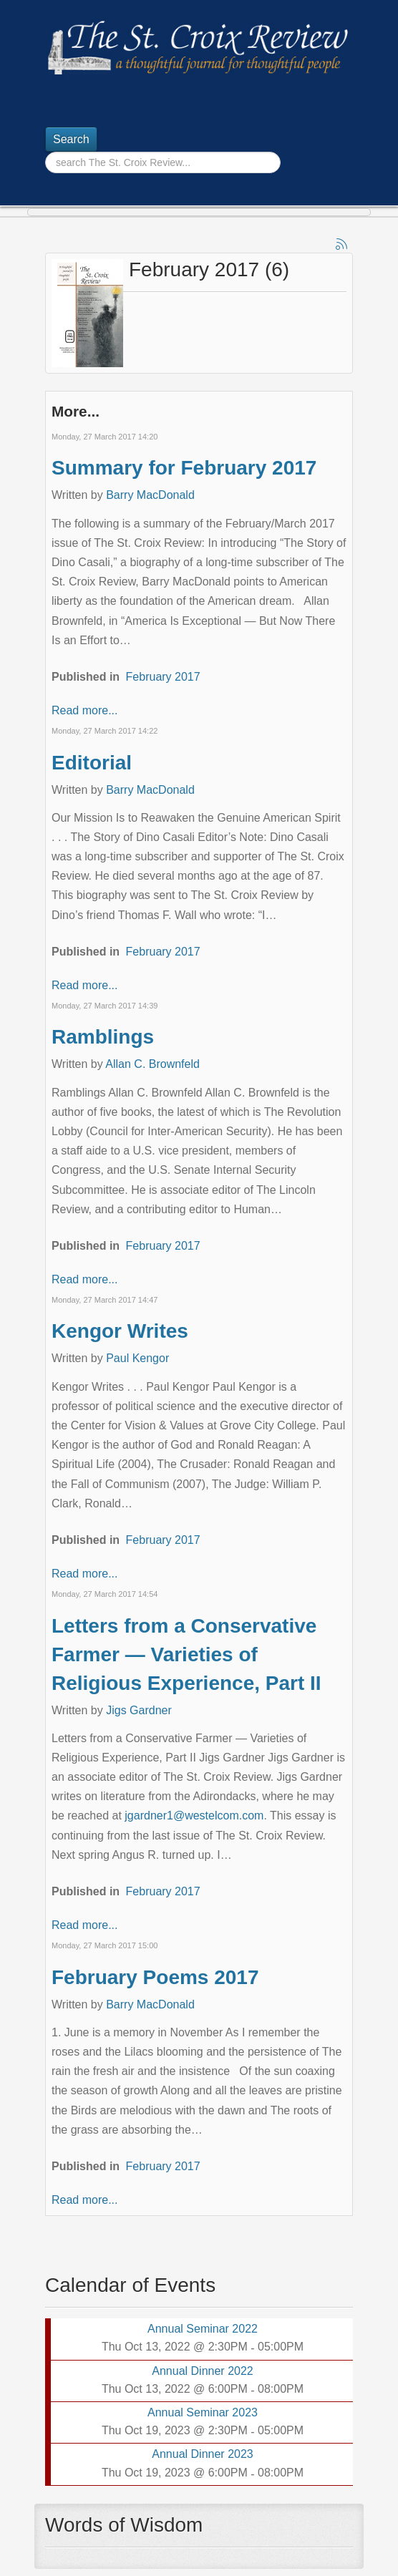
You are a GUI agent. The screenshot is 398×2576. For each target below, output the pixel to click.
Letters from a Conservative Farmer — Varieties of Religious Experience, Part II (186, 1654)
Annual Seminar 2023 (202, 2412)
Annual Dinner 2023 (202, 2454)
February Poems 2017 (155, 1977)
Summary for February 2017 (184, 468)
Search (71, 139)
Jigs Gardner (139, 1710)
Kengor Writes (120, 1331)
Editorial (92, 763)
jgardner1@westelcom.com (194, 1815)
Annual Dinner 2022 (202, 2371)
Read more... (84, 710)
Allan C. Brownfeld (152, 1064)
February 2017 (163, 677)
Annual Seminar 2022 (202, 2329)
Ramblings (103, 1037)
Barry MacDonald (150, 495)
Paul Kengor (137, 1358)
